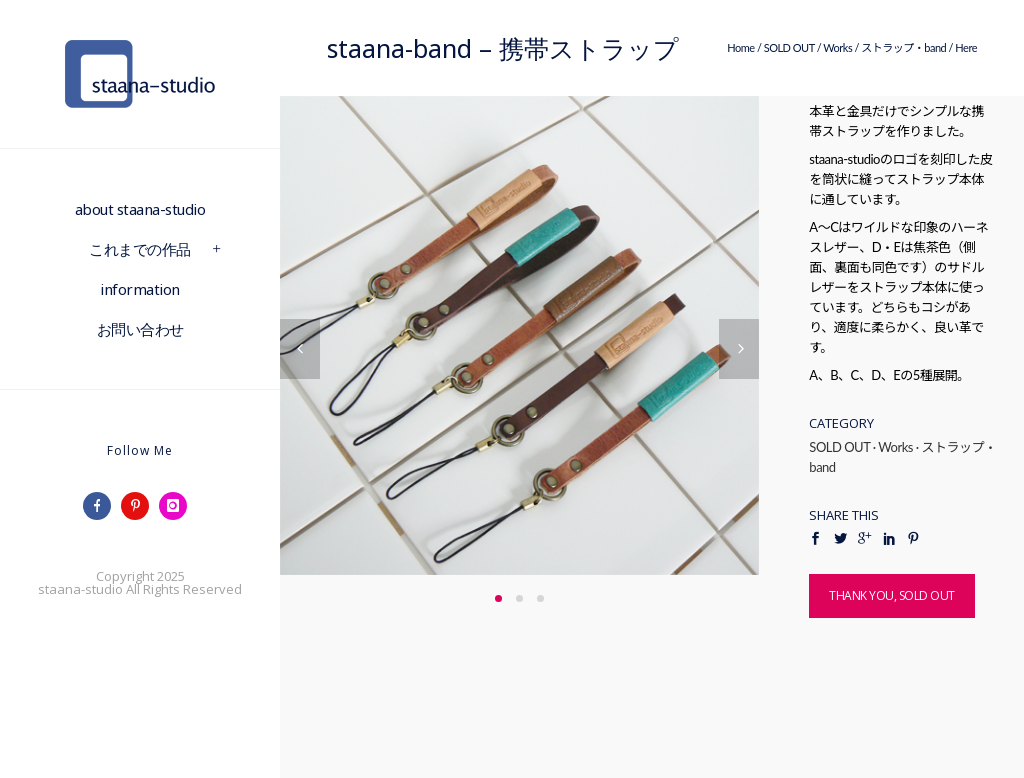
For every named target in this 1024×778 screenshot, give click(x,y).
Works (837, 47)
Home (740, 47)
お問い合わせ (140, 329)
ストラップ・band (903, 47)
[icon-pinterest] (140, 506)
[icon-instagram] (178, 506)
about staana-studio (140, 209)
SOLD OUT (789, 47)
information (140, 289)
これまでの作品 (140, 249)
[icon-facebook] (102, 506)
